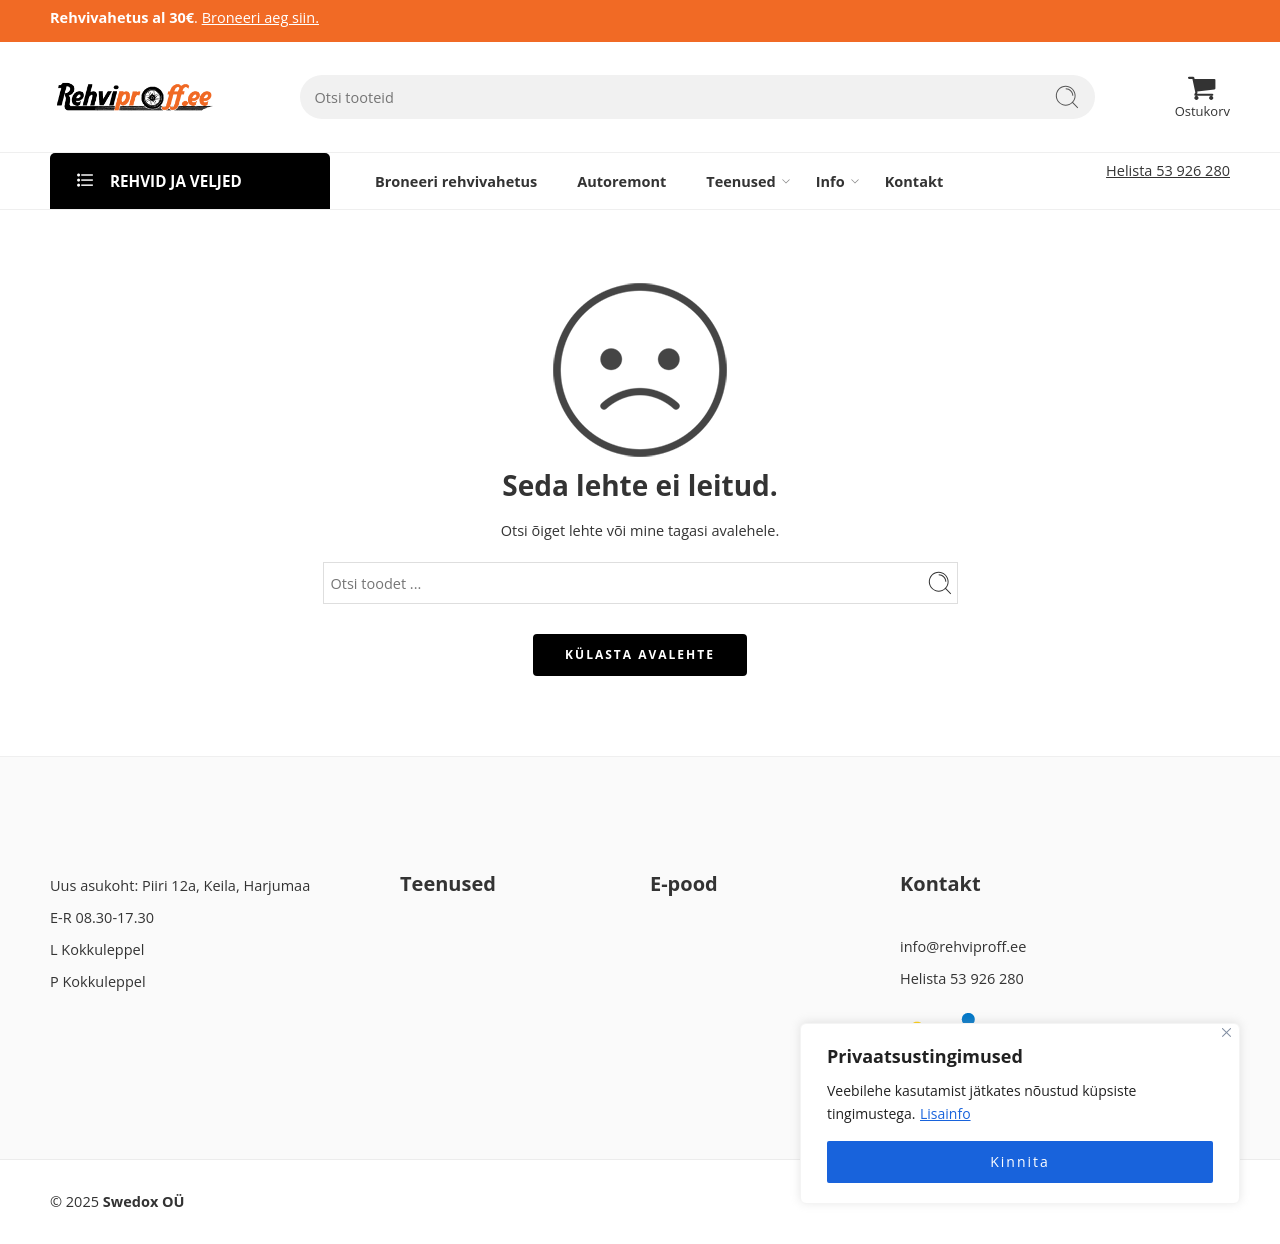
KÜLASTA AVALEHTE (640, 654)
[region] (1020, 1113)
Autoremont (621, 181)
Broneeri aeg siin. (260, 17)
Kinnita (1020, 1161)
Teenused (741, 181)
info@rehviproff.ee (963, 946)
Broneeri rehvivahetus (456, 181)
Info (830, 181)
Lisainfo (945, 1113)
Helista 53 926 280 (1168, 170)
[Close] (1226, 1032)
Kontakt (914, 181)
